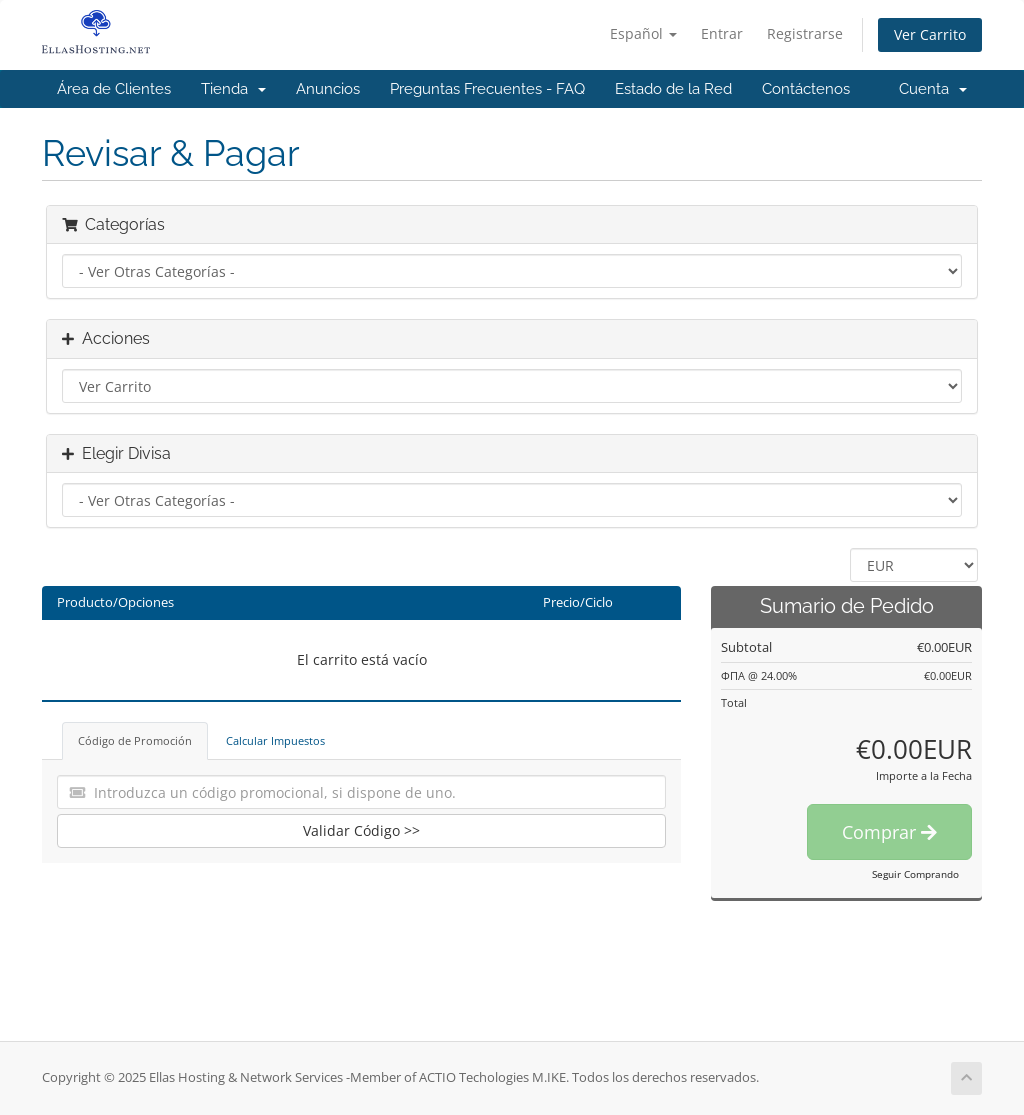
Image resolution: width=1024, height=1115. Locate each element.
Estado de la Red (673, 89)
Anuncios (328, 89)
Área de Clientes (114, 89)
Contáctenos (806, 89)
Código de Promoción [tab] (135, 740)
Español (643, 33)
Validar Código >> (361, 830)
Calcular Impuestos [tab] (275, 740)
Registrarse (805, 33)
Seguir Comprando (915, 874)
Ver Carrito (930, 34)
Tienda (233, 89)
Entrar (722, 33)
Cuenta (933, 89)
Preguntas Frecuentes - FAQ (487, 89)
